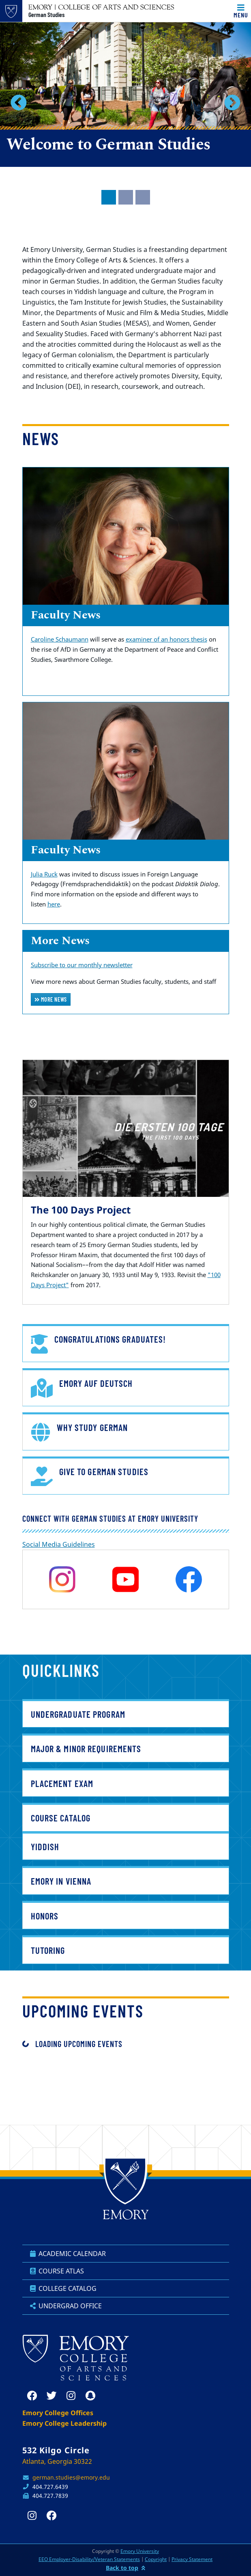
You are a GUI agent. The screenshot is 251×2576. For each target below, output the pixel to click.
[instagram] (62, 1579)
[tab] (108, 197)
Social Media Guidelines (58, 1544)
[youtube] (125, 1579)
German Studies (46, 14)
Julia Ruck (44, 874)
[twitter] (51, 2395)
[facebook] (188, 1579)
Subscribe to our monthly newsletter (82, 965)
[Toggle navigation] (241, 11)
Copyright (156, 2559)
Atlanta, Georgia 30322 (57, 2461)
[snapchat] (90, 2395)
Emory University (139, 2551)
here (53, 904)
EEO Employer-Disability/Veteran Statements (89, 2559)
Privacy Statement (192, 2559)
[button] (19, 102)
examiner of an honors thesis (166, 639)
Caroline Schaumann (59, 639)
